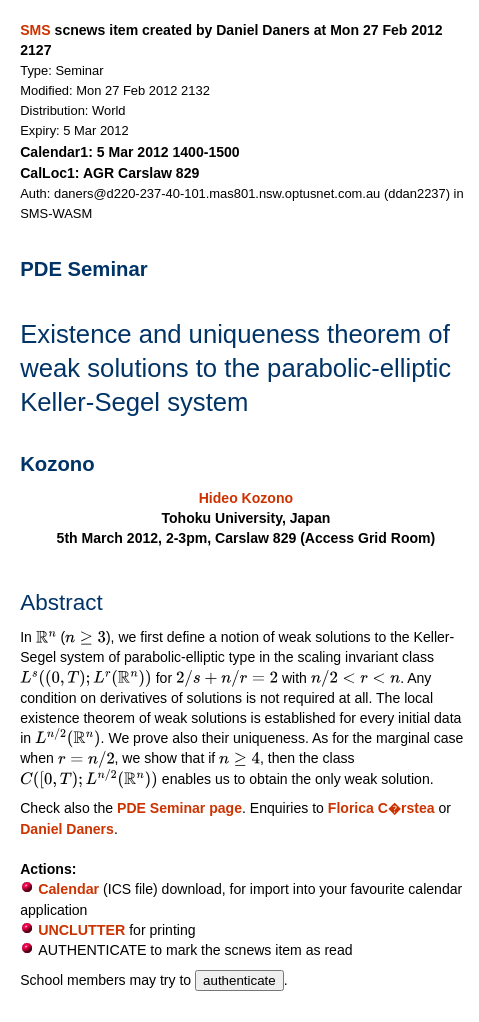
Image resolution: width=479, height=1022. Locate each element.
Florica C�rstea (381, 808)
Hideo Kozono (246, 498)
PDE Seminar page (179, 808)
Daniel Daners (67, 829)
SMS (35, 30)
